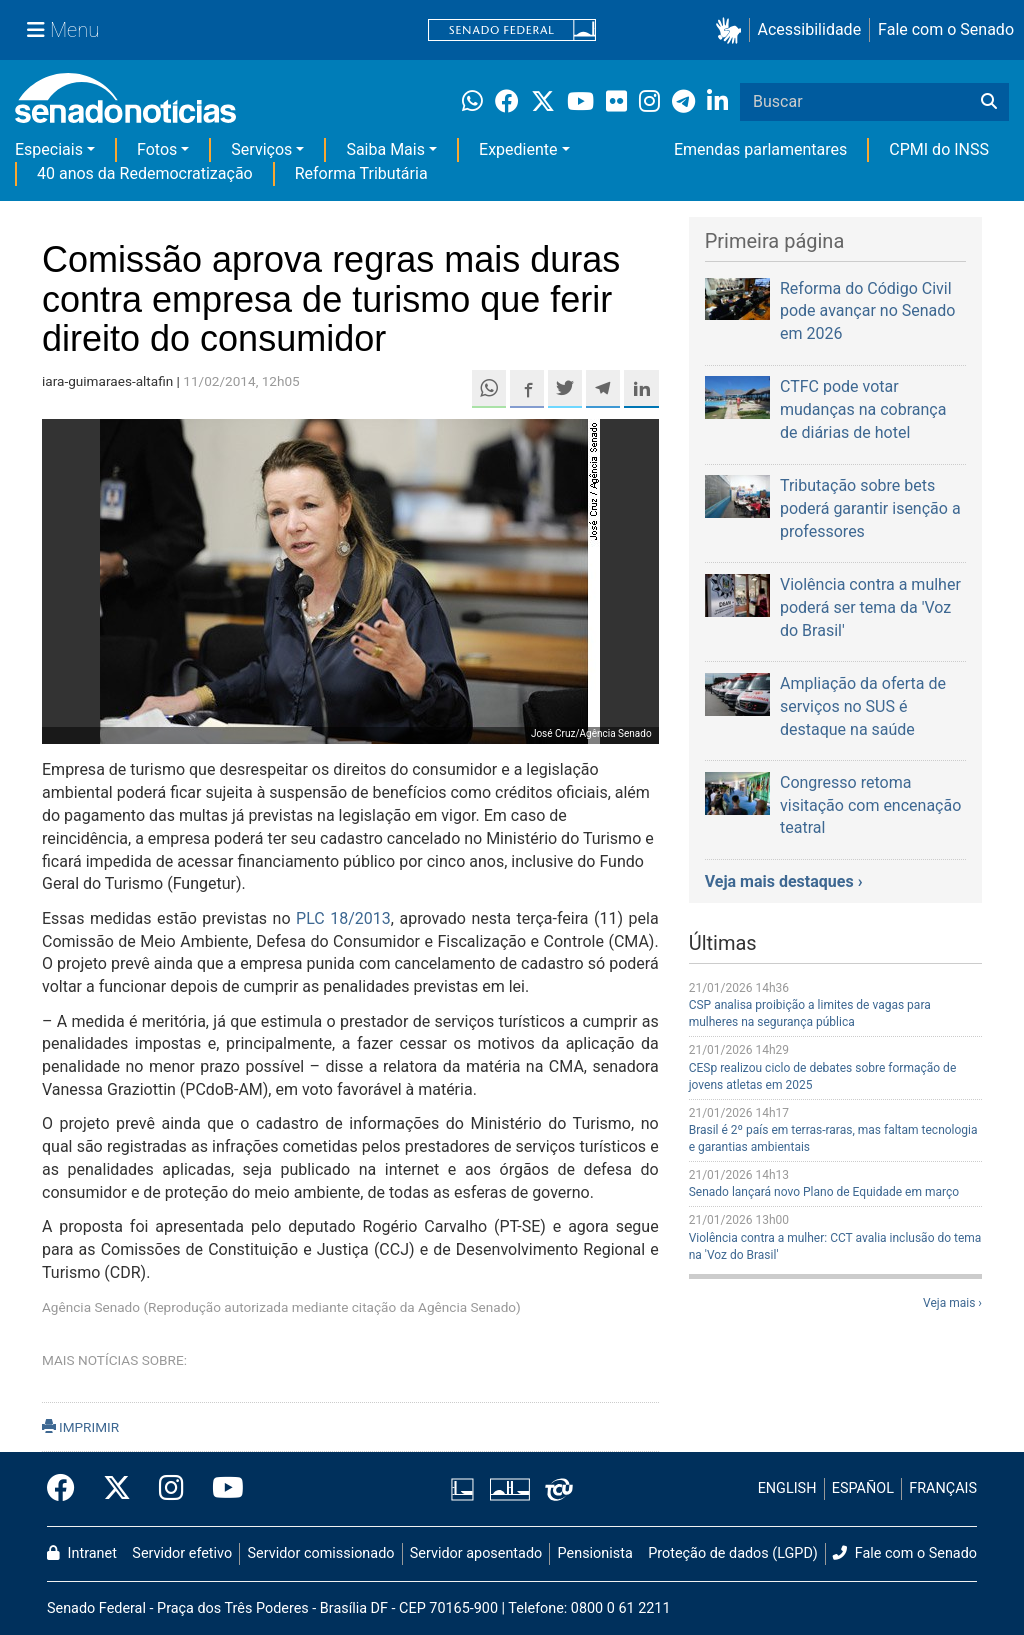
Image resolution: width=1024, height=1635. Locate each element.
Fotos (157, 149)
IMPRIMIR (80, 1427)
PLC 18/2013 (343, 918)
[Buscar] (989, 102)
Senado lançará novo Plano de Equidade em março (824, 1192)
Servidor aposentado (476, 1553)
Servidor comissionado (321, 1553)
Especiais (49, 149)
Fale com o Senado (946, 29)
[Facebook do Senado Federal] (68, 1489)
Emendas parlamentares (760, 149)
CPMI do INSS (939, 149)
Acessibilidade (810, 29)
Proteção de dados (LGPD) (733, 1553)
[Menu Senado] (63, 30)
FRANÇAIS (943, 1488)
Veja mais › (952, 1303)
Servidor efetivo (182, 1553)
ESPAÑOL (863, 1488)
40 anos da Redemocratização (145, 173)
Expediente (518, 149)
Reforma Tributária (361, 173)
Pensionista (595, 1553)
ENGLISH (787, 1488)
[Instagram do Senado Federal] (171, 1489)
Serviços (261, 149)
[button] (732, 30)
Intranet (82, 1553)
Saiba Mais (385, 149)
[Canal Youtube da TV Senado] (221, 1489)
